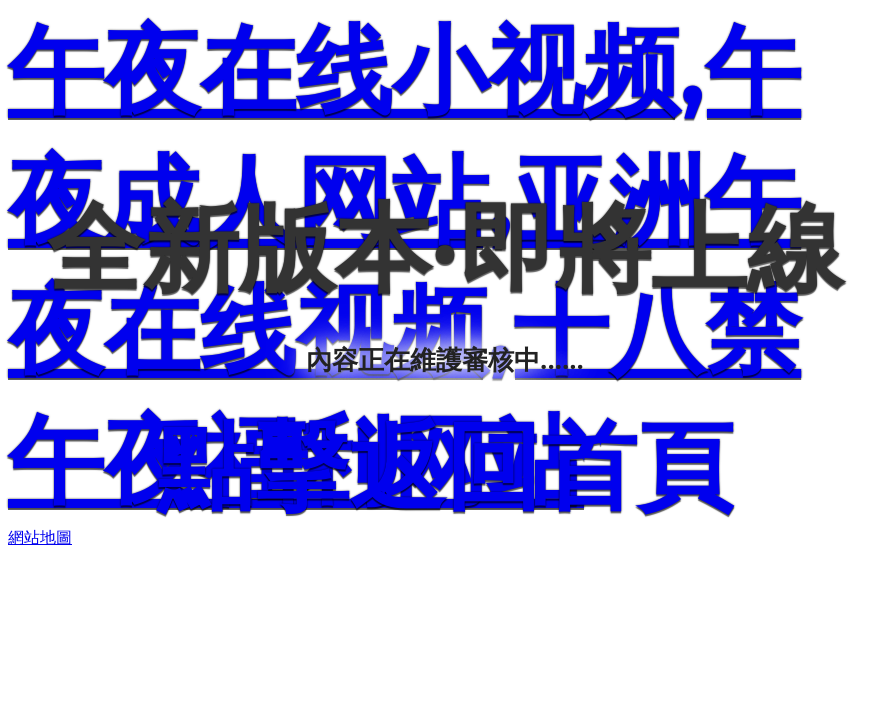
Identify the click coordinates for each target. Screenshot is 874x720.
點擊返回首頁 (445, 465)
